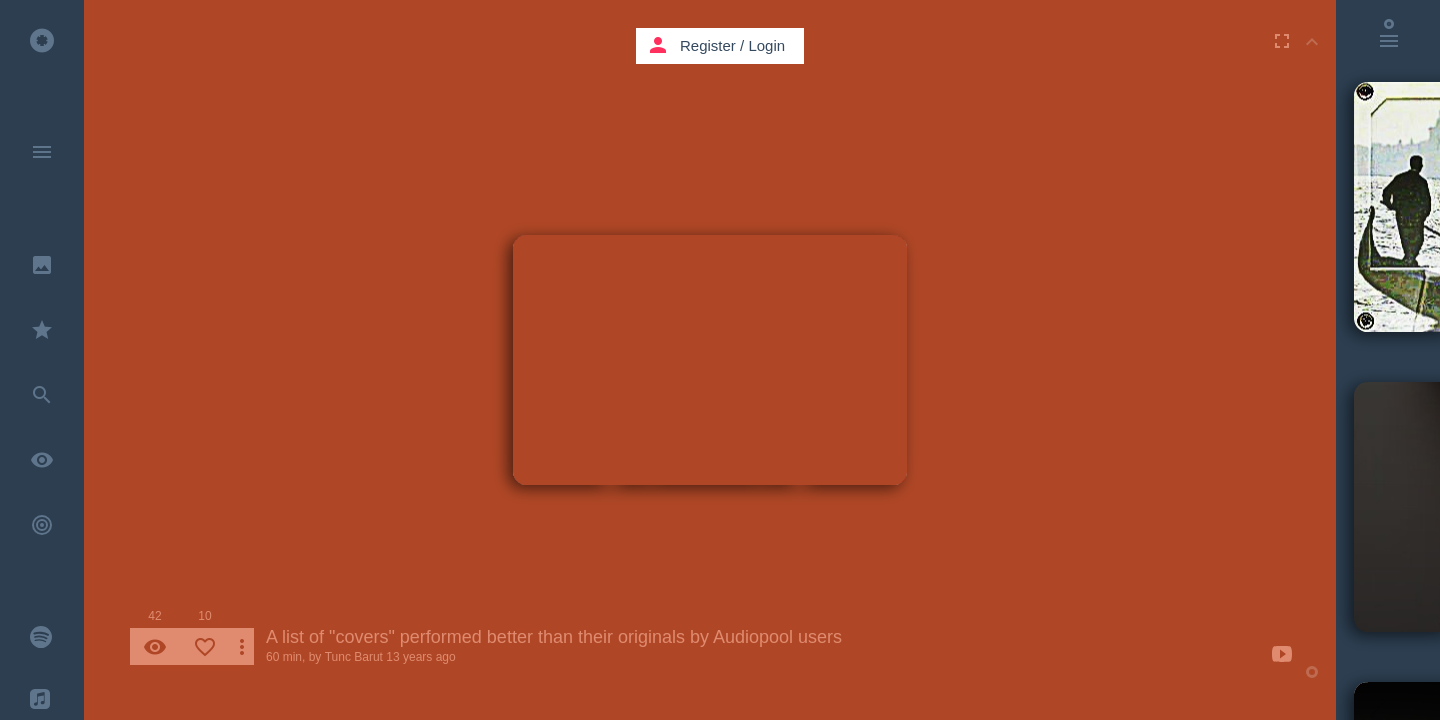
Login (766, 45)
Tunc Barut (354, 657)
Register (708, 45)
